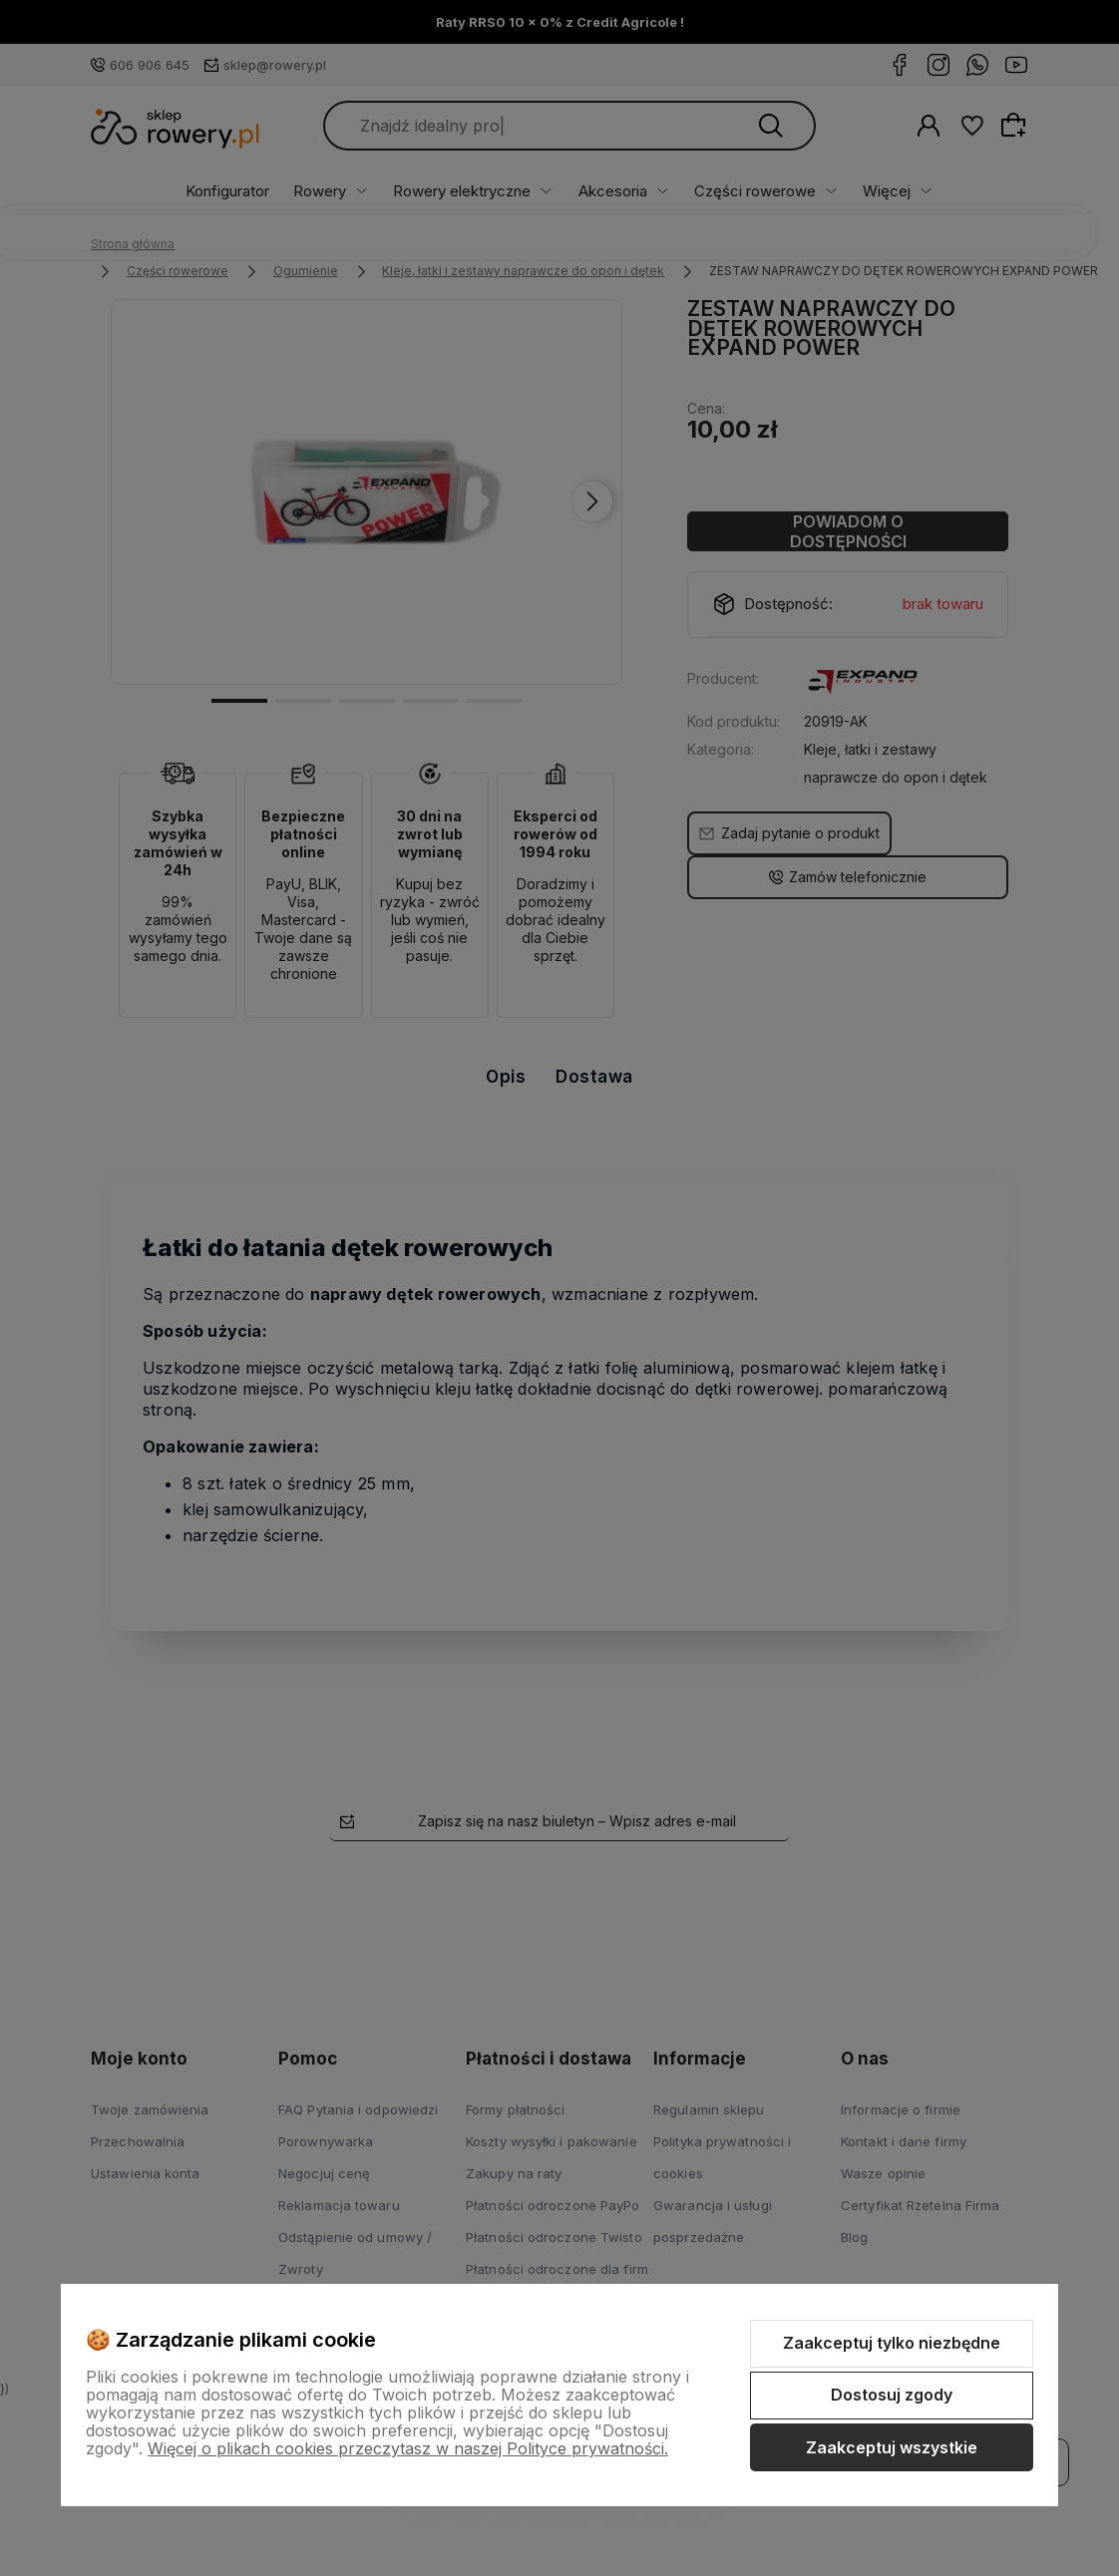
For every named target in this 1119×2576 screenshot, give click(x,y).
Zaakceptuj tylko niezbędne (891, 2343)
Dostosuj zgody (891, 2395)
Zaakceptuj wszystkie (891, 2447)
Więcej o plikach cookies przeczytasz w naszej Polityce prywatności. (408, 2448)
